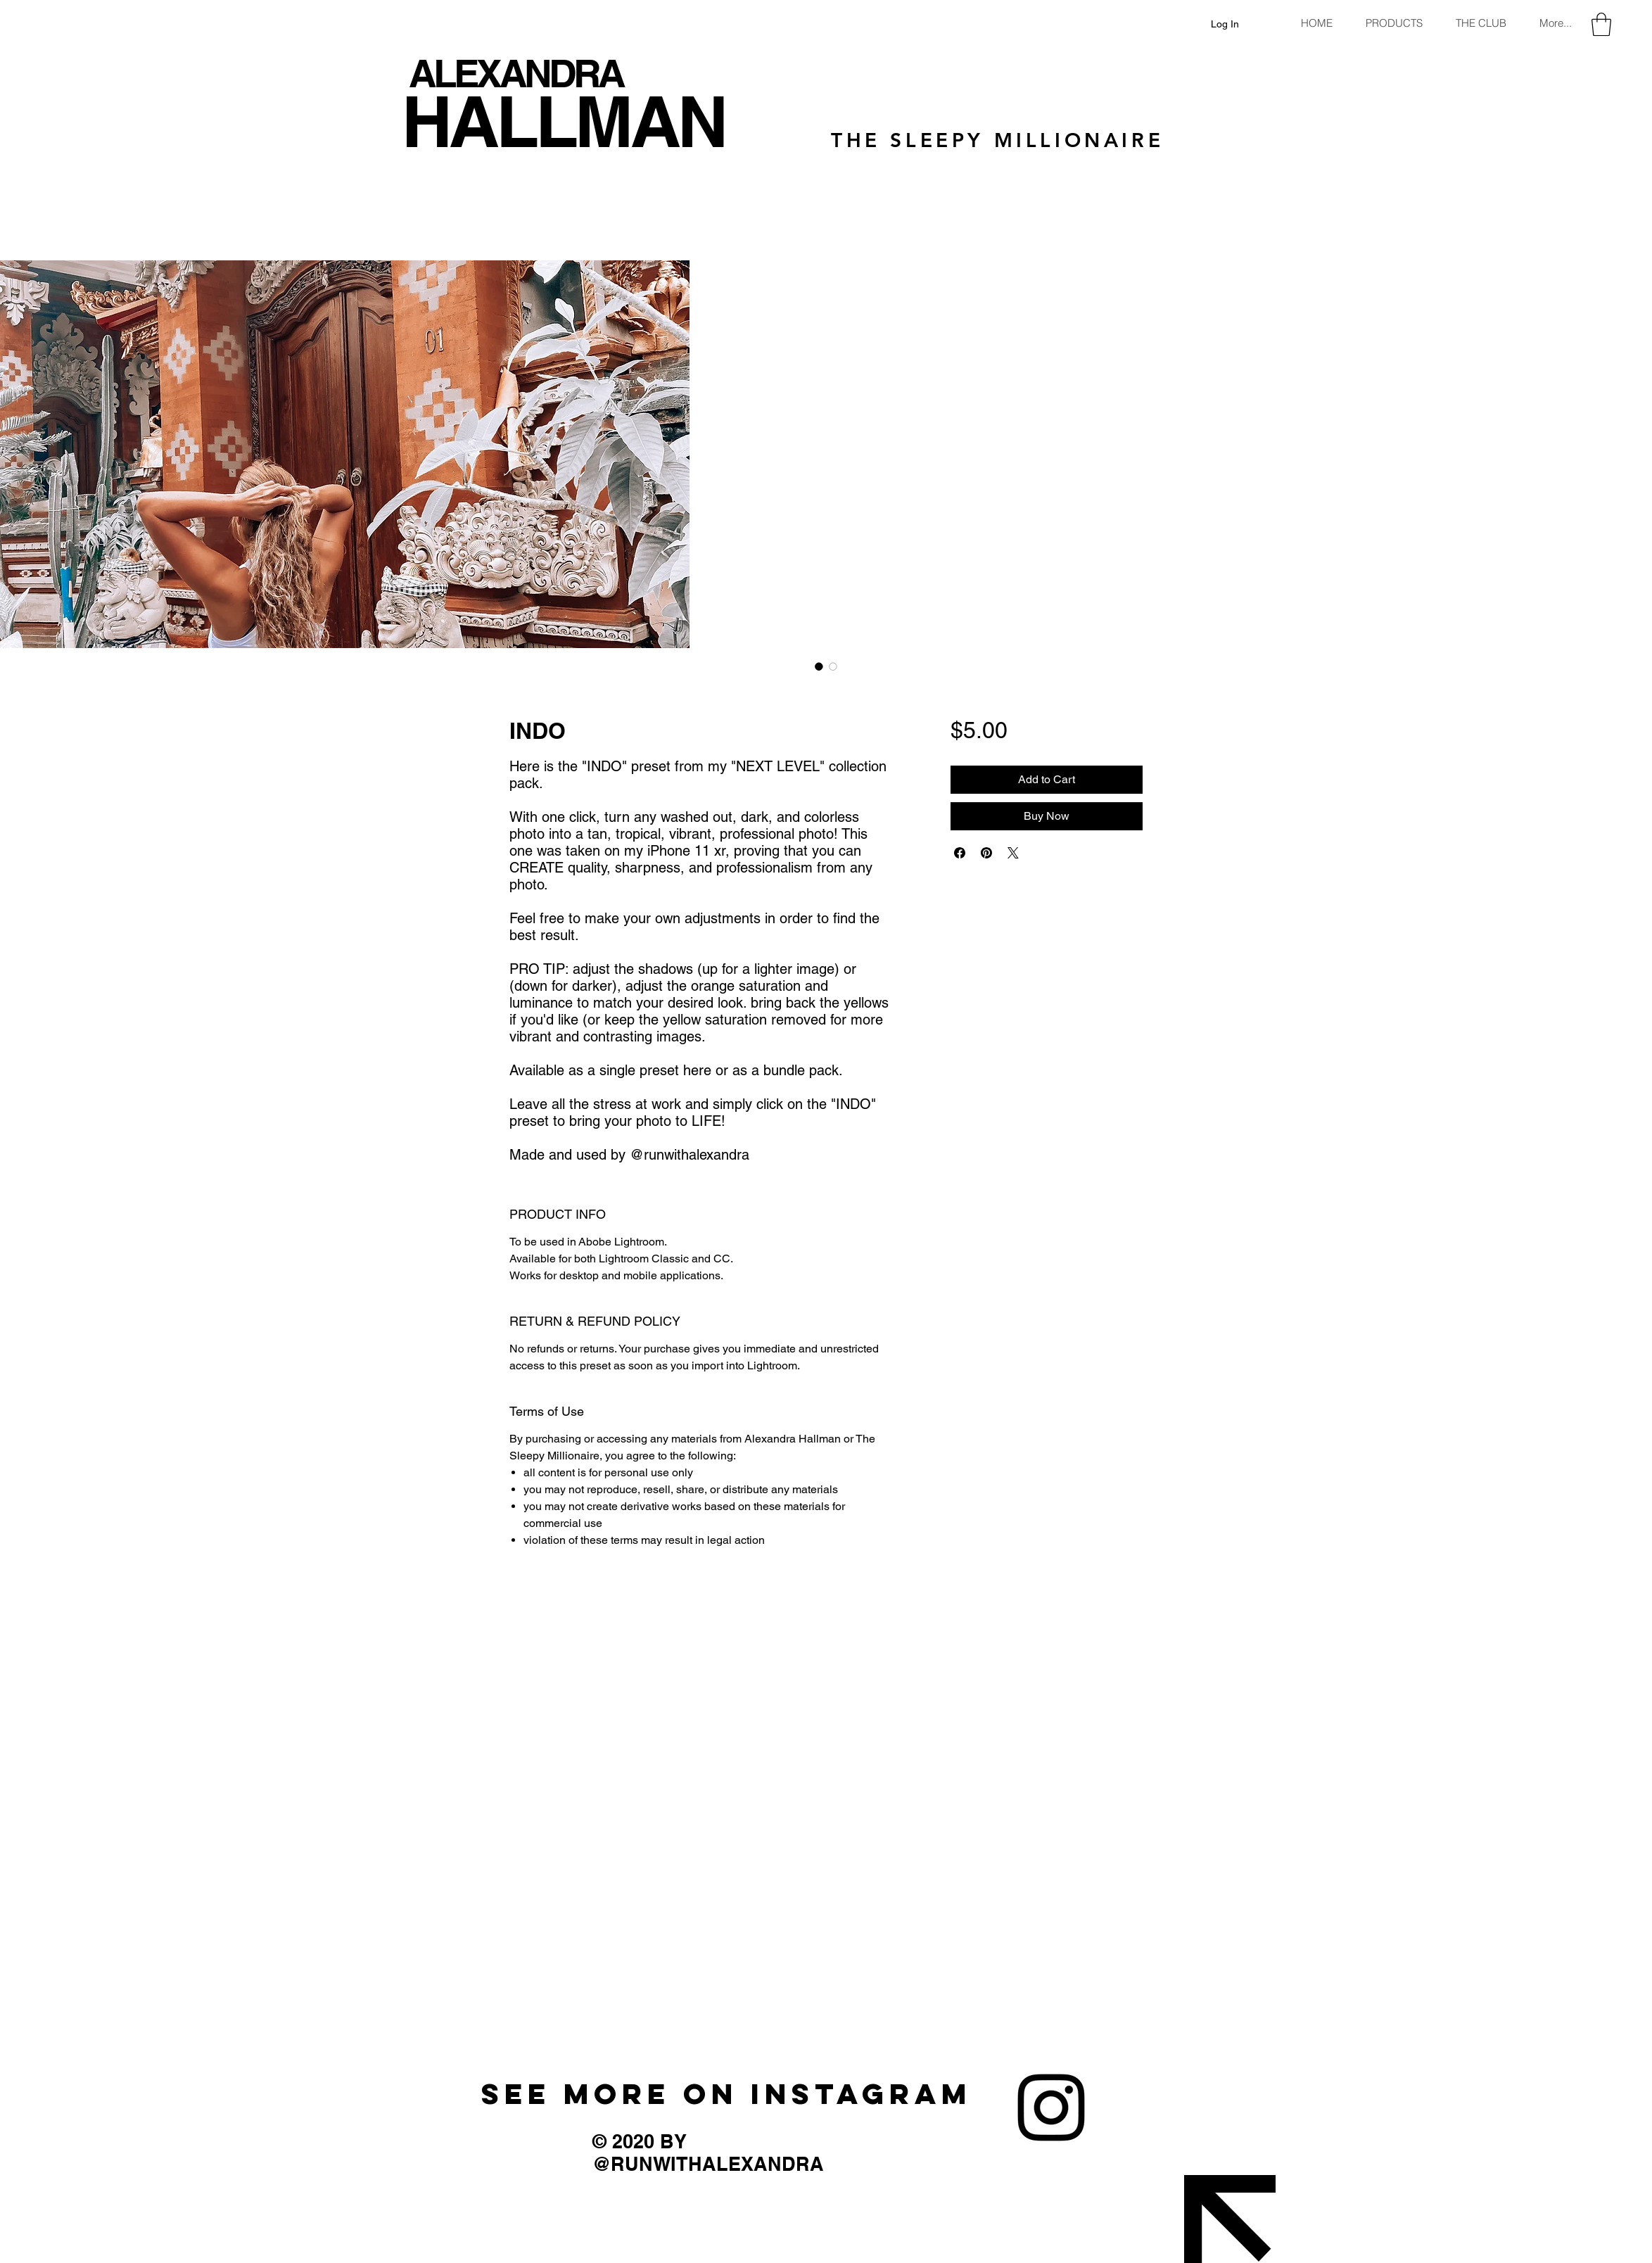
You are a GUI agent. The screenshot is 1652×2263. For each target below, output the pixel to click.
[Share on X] (1013, 852)
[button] (1601, 24)
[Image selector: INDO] (819, 666)
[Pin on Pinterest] (986, 852)
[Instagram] (1051, 2107)
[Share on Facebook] (959, 852)
